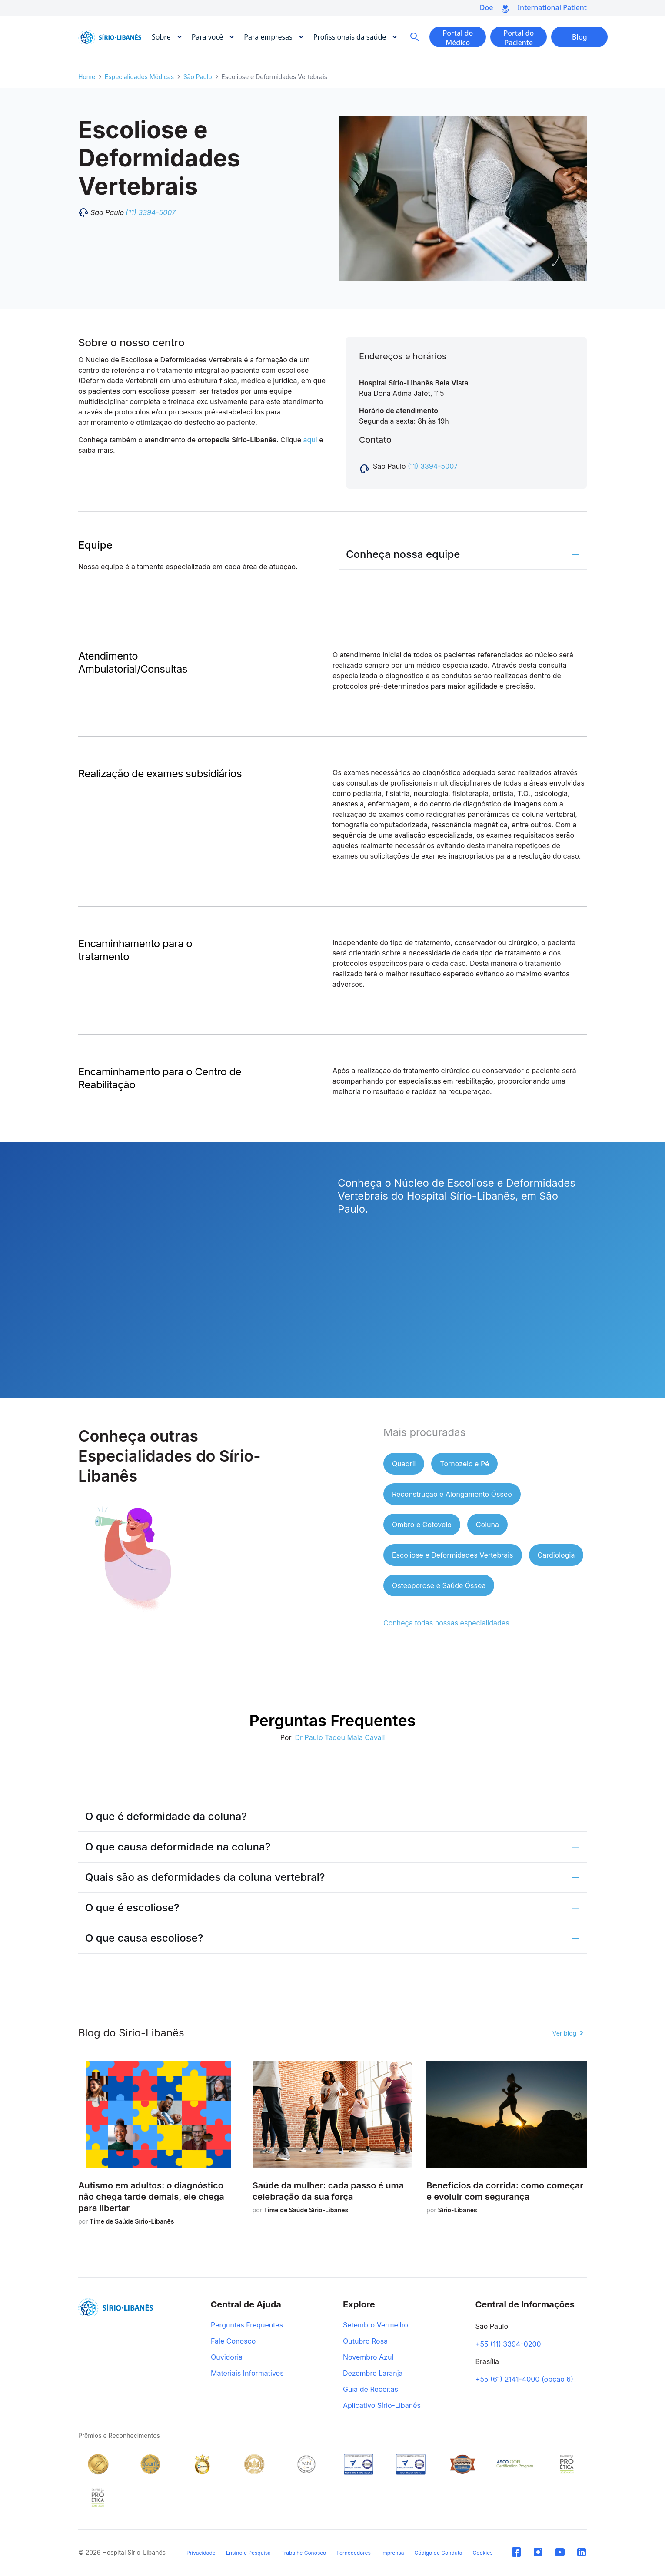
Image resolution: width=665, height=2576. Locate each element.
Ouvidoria (227, 2357)
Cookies (483, 2552)
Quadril (404, 1463)
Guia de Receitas (370, 2390)
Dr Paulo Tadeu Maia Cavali (340, 1737)
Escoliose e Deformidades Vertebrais (452, 1555)
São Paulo (197, 76)
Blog (579, 37)
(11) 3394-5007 (433, 466)
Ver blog (564, 2033)
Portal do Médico (457, 37)
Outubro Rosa (365, 2341)
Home (86, 76)
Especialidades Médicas (139, 76)
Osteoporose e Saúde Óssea (438, 1585)
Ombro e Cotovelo (422, 1524)
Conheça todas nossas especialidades (446, 1622)
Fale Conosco (233, 2341)
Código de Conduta (438, 2552)
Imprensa (392, 2552)
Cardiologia (556, 1555)
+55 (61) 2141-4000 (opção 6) (524, 2380)
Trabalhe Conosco (303, 2552)
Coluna (487, 1524)
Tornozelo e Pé (464, 1463)
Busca (414, 37)
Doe (486, 7)
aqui (310, 439)
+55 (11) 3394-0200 (508, 2344)
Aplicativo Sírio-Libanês (382, 2406)
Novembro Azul (368, 2357)
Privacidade (201, 2552)
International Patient (552, 7)
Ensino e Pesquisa (248, 2552)
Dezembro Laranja (373, 2373)
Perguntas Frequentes (247, 2325)
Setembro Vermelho (375, 2325)
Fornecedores (353, 2552)
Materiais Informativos (247, 2373)
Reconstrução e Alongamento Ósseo (452, 1494)
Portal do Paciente (518, 37)
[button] (463, 554)
